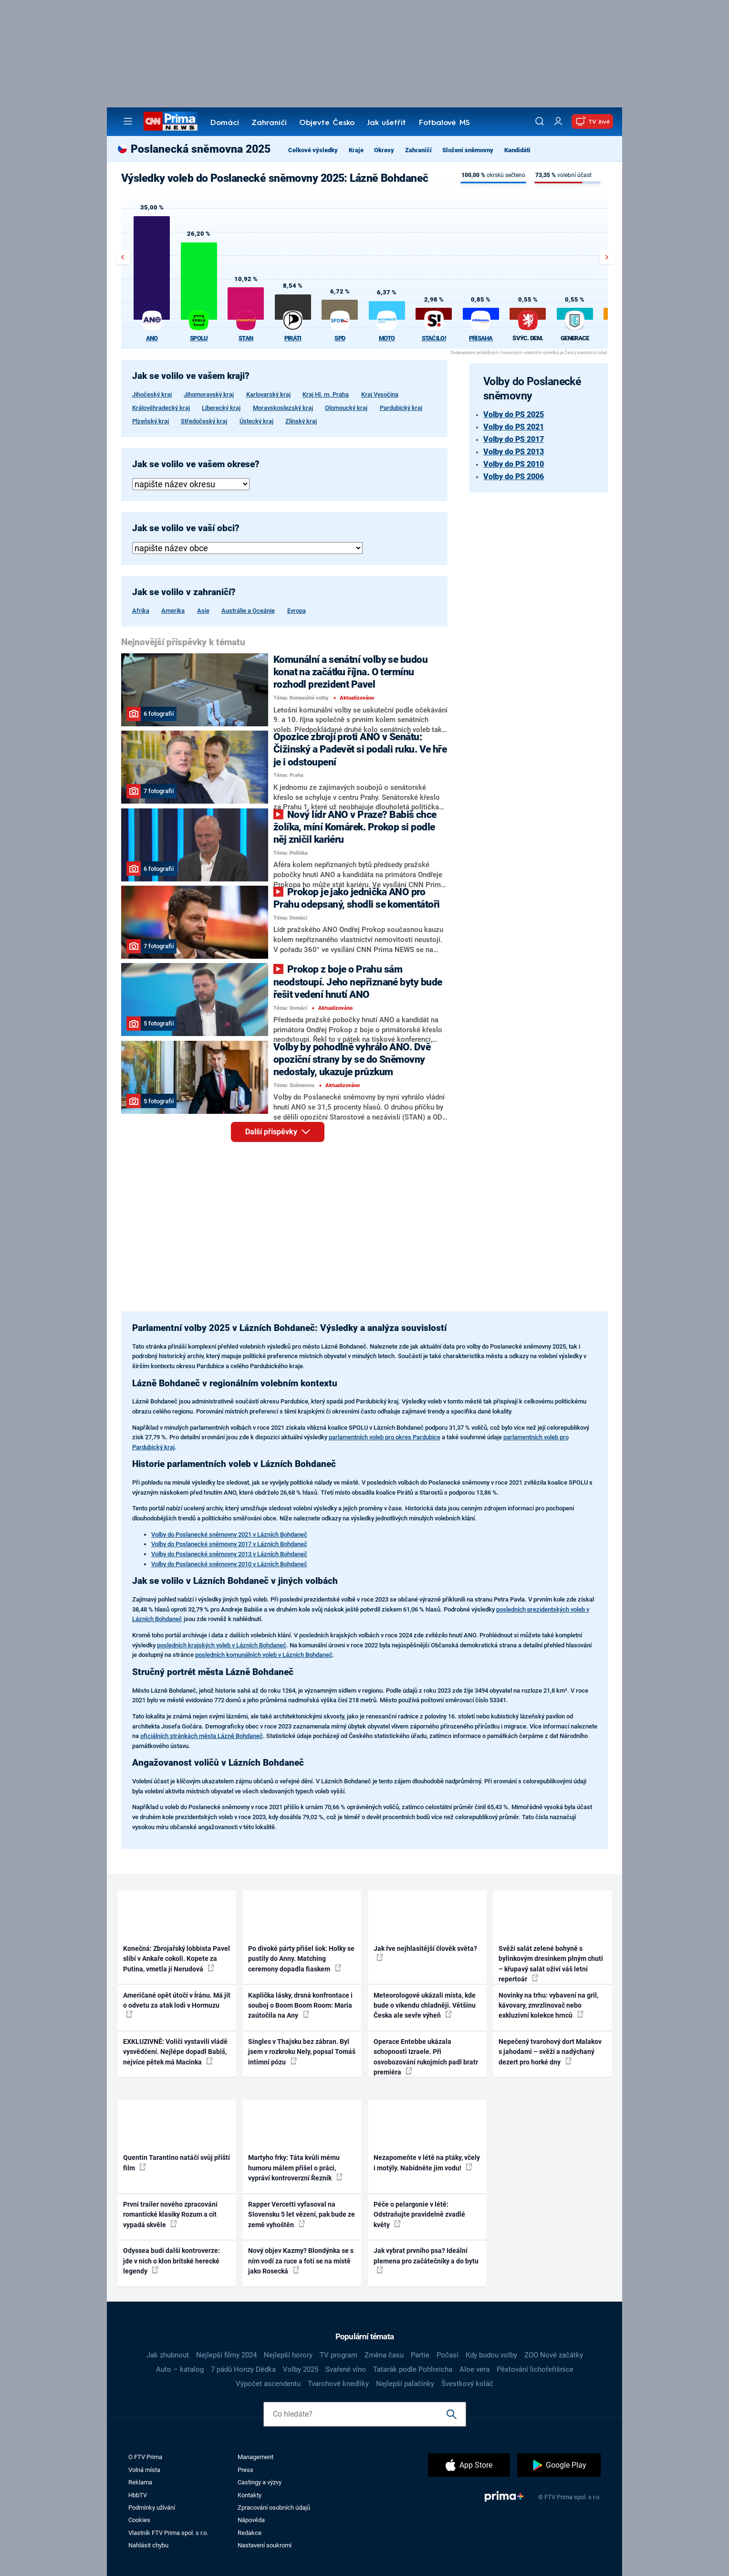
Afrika (140, 610)
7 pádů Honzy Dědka (243, 2369)
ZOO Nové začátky (553, 2355)
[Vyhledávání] (539, 121)
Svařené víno (345, 2369)
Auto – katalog (180, 2369)
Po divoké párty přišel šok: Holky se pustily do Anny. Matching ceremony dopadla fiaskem (301, 1959)
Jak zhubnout (167, 2355)
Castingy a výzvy (259, 2482)
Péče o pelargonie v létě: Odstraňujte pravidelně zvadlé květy (419, 2214)
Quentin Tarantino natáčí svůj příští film (176, 2162)
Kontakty (249, 2495)
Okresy (384, 150)
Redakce (249, 2532)
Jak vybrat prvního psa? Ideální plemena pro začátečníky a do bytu (426, 2260)
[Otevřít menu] (127, 121)
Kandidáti (517, 150)
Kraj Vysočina (379, 394)
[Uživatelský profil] (558, 121)
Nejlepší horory (288, 2355)
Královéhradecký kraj (161, 407)
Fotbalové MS (444, 123)
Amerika (173, 610)
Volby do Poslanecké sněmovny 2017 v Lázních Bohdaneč (229, 1544)
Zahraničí (269, 123)
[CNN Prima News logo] (171, 121)
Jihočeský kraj (152, 394)
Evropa (296, 610)
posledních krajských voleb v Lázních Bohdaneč (221, 1645)
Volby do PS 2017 (513, 439)
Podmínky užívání (151, 2507)
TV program (338, 2355)
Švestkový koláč (467, 2383)
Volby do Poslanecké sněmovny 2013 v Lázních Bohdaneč (229, 1554)
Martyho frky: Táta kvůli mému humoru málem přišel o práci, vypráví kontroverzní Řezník (295, 2168)
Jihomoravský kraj (209, 394)
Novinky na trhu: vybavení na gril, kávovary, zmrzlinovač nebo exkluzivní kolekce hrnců (548, 2005)
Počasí (447, 2355)
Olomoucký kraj (346, 407)
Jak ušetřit (386, 123)
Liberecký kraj (221, 407)
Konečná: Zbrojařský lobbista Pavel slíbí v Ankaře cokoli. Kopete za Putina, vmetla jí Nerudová (176, 1959)
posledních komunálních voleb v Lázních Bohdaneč (264, 1654)
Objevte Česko (326, 123)
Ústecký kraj (256, 421)
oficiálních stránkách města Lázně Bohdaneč (201, 1735)
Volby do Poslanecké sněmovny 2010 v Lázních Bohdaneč (229, 1564)
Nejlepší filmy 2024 (226, 2355)
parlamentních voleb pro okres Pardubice (384, 1437)
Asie (203, 610)
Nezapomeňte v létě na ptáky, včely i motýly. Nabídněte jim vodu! (427, 2162)
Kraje (356, 150)
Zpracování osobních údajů (274, 2507)
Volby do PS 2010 (513, 464)
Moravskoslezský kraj (283, 407)
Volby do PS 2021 (513, 426)
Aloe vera (474, 2369)
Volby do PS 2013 (513, 451)
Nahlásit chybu (148, 2545)
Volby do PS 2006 (513, 476)
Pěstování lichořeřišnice (535, 2369)
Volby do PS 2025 (513, 414)
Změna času (384, 2355)
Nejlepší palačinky (405, 2383)
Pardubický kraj (401, 407)
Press (245, 2469)
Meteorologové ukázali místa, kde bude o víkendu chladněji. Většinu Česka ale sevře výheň (425, 2005)
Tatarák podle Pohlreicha (412, 2369)
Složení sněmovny (467, 150)
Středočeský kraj (204, 421)
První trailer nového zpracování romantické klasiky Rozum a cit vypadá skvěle (170, 2214)
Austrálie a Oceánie (248, 610)
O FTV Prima (145, 2457)
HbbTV (137, 2495)
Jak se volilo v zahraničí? (184, 592)
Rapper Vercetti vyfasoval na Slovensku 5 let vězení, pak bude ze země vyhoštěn (301, 2214)
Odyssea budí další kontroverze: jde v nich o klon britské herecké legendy (171, 2261)
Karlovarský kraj (268, 394)
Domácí (224, 123)
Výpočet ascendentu (268, 2383)
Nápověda (251, 2520)
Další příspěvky (285, 1134)
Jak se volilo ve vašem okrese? (196, 464)
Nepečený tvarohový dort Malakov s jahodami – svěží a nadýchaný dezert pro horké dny (550, 2052)
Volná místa (144, 2469)
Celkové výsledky (313, 150)
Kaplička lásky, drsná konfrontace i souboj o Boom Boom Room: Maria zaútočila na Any (300, 2005)
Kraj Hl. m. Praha (325, 394)
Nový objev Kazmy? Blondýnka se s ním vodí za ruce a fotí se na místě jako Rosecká (301, 2261)
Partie (420, 2355)
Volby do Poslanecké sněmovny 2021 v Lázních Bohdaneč (229, 1534)
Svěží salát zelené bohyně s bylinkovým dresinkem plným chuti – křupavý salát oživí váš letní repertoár (551, 1964)
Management (255, 2457)
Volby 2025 (300, 2369)
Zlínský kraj (301, 421)
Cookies (139, 2520)
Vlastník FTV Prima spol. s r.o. (168, 2532)
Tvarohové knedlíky (338, 2383)
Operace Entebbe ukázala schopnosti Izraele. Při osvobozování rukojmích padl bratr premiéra (426, 2057)
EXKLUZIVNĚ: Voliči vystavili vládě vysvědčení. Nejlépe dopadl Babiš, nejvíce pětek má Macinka (175, 2052)
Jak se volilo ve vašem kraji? (191, 376)
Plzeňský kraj (150, 421)
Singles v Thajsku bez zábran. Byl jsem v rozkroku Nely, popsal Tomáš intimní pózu (301, 2052)
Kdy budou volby (491, 2355)
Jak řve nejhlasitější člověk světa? (425, 1953)
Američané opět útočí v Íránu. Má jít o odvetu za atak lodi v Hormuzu (176, 2004)
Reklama (140, 2482)
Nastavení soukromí (265, 2545)
